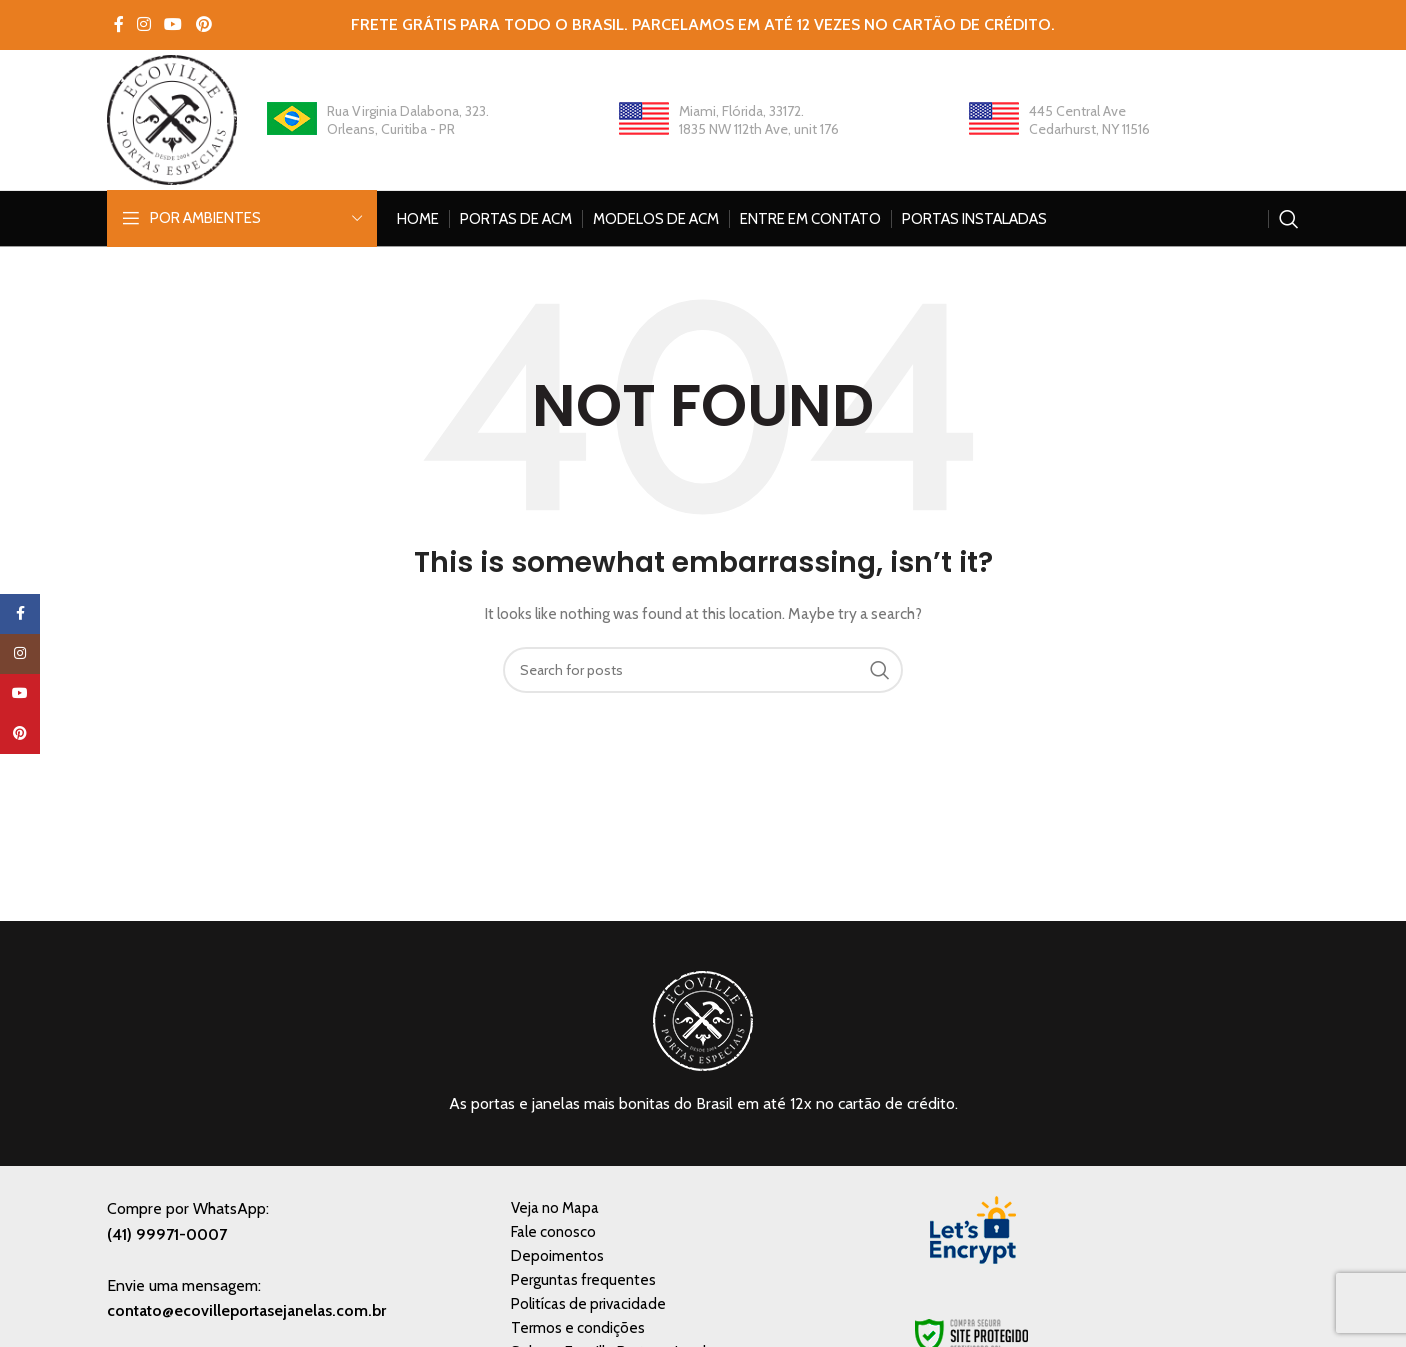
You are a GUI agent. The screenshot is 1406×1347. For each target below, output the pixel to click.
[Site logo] (172, 118)
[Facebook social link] (118, 24)
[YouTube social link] (173, 24)
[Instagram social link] (143, 24)
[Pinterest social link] (203, 24)
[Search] (1289, 219)
